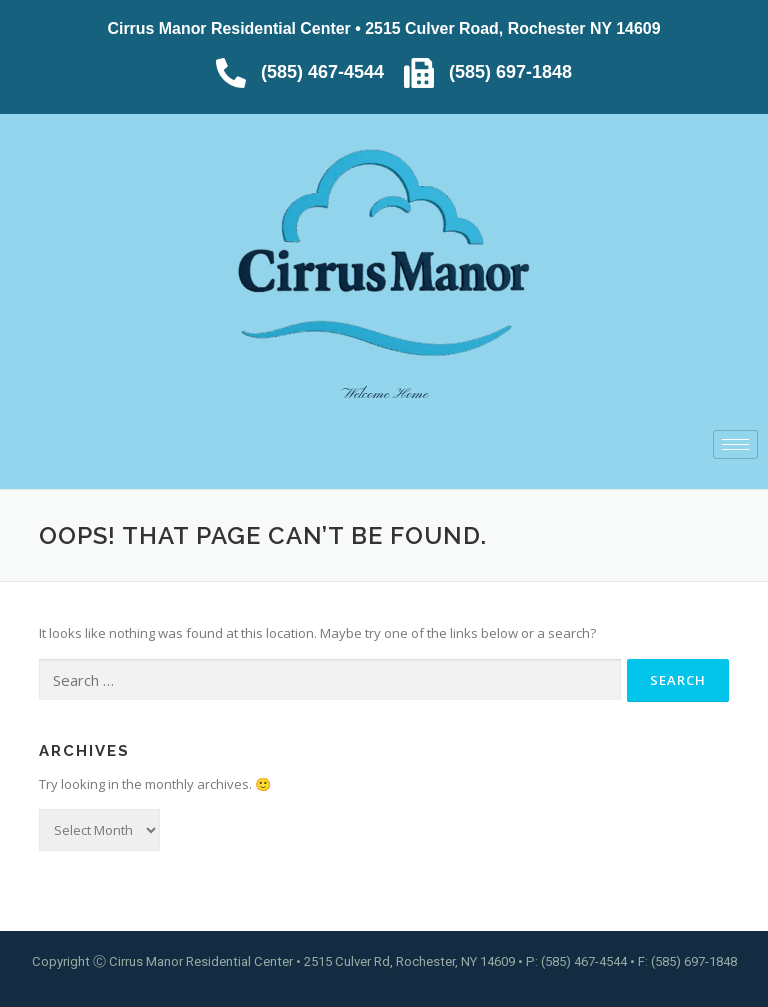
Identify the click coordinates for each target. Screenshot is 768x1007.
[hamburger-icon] (735, 444)
